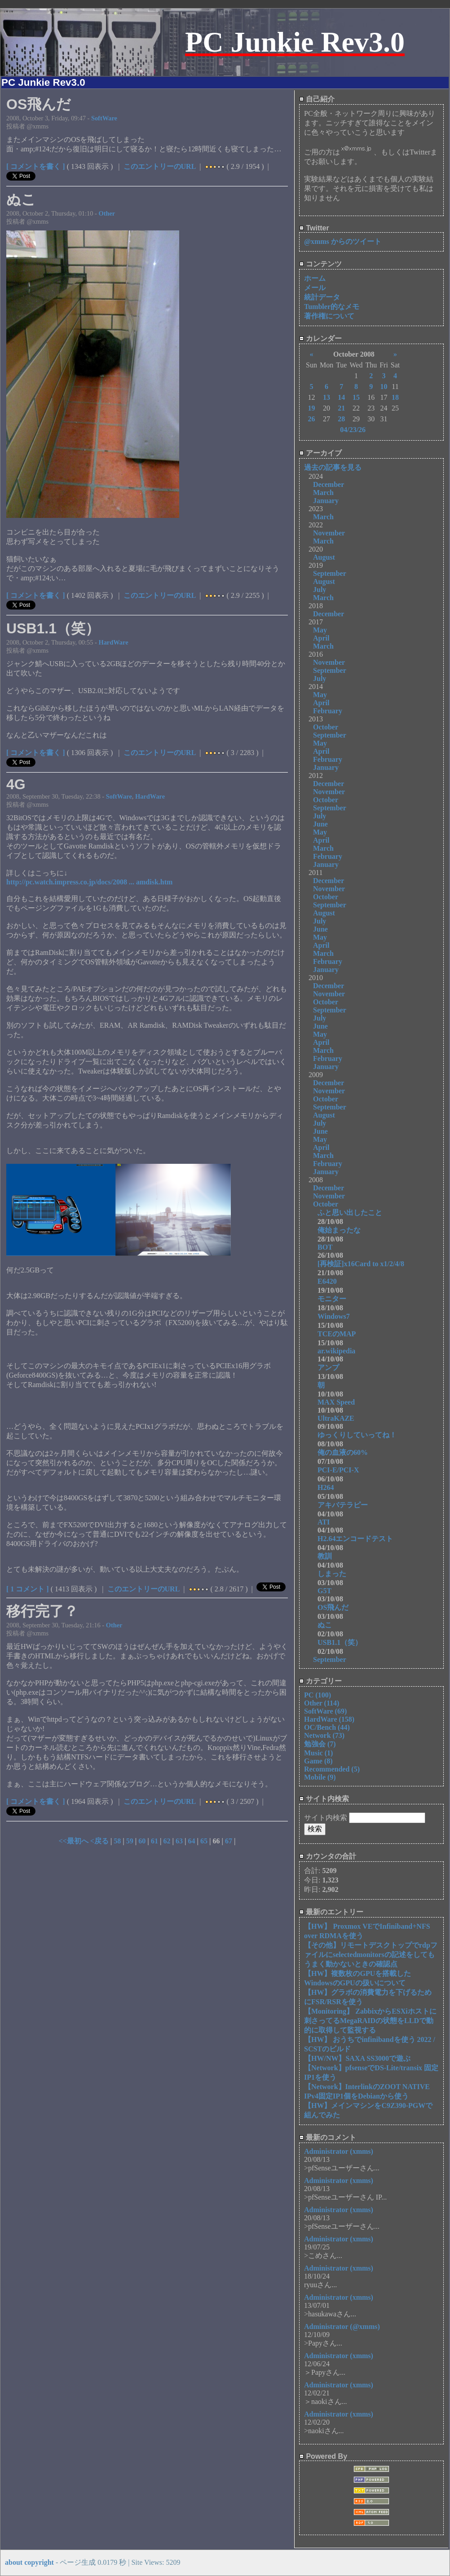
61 (154, 1841)
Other (106, 213)
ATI (324, 1522)
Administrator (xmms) (338, 2151)
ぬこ (328, 1625)
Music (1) (318, 1753)
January (326, 500)
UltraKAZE (336, 1418)
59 (129, 1841)
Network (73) (324, 1735)
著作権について (329, 316)
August (324, 557)
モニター (339, 1299)
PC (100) (317, 1695)
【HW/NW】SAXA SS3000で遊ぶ (357, 2058)
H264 (329, 1487)
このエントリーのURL (160, 166)
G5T (324, 1591)
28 (341, 419)
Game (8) (318, 1761)
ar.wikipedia (336, 1351)
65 (203, 1841)
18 (395, 397)
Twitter (314, 228)
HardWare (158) (329, 1719)
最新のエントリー (331, 1912)
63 (179, 1841)
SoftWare (104, 118)
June (320, 824)
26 (311, 419)
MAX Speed (336, 1402)
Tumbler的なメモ (331, 306)
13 (326, 397)
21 (341, 408)
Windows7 (337, 1316)
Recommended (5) (332, 1769)
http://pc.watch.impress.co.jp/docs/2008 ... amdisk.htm (89, 882)
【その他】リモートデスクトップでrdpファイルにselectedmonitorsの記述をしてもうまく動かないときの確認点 (370, 1954)
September (329, 573)
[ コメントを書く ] (35, 166)
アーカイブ (320, 453)
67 (228, 1841)
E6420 (331, 1281)
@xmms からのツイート (342, 241)
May (320, 630)
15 (356, 397)
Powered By (323, 2456)
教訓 (328, 1556)
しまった (335, 1573)
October (325, 727)
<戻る (100, 1841)
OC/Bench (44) (327, 1727)
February (327, 711)
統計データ (322, 297)
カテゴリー (320, 1681)
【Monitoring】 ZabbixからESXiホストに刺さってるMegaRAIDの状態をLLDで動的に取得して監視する (370, 2020)
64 (191, 1841)
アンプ (332, 1367)
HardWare (113, 642)
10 (383, 386)
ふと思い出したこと (350, 1212)
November (329, 533)
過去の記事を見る (333, 467)
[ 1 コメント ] (27, 1589)
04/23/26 (353, 429)
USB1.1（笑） (340, 1642)
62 (166, 1841)
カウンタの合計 (327, 1856)
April (321, 638)
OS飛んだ (337, 1607)
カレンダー (320, 338)
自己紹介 (317, 99)
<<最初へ (74, 1841)
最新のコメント (327, 2137)
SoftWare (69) (325, 1711)
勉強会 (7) (320, 1744)
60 (142, 1841)
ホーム (315, 278)
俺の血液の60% (346, 1452)
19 (311, 408)
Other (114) (321, 1703)
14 (341, 397)
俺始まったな (339, 1230)
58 (117, 1841)
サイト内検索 (324, 1799)
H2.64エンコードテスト (362, 1538)
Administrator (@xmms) (342, 2326)
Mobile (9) (320, 1777)
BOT (325, 1247)
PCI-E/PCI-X (342, 1470)
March (323, 492)
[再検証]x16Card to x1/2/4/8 (364, 1264)
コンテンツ (320, 264)
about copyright (29, 2562)
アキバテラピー (346, 1505)
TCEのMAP (337, 1334)
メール (315, 288)
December (328, 484)
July (319, 589)
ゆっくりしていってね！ (361, 1435)
